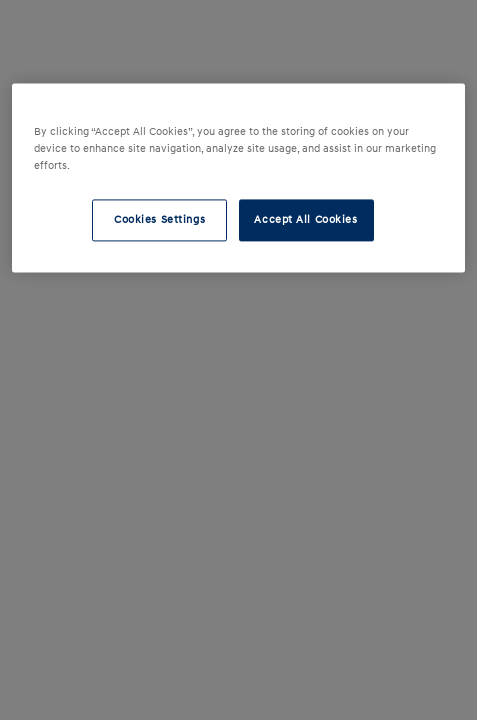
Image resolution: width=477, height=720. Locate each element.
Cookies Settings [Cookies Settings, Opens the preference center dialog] (159, 220)
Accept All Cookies (305, 220)
